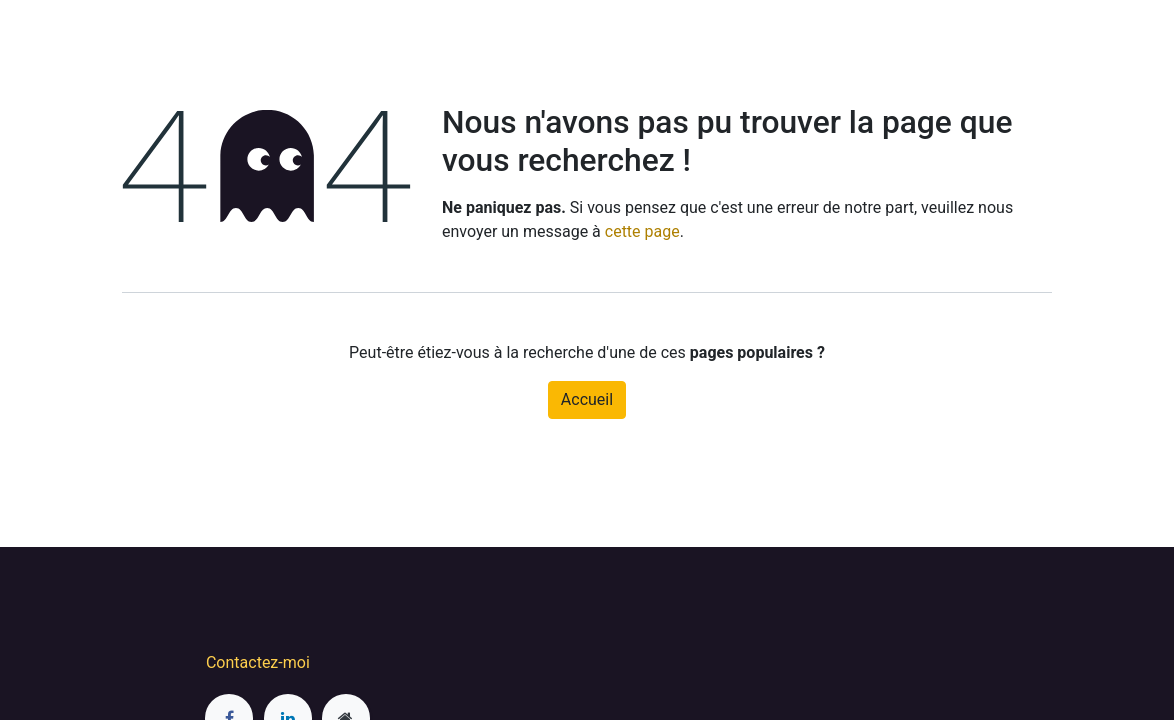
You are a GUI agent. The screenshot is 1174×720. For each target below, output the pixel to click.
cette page (642, 231)
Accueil (587, 399)
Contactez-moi (258, 662)
